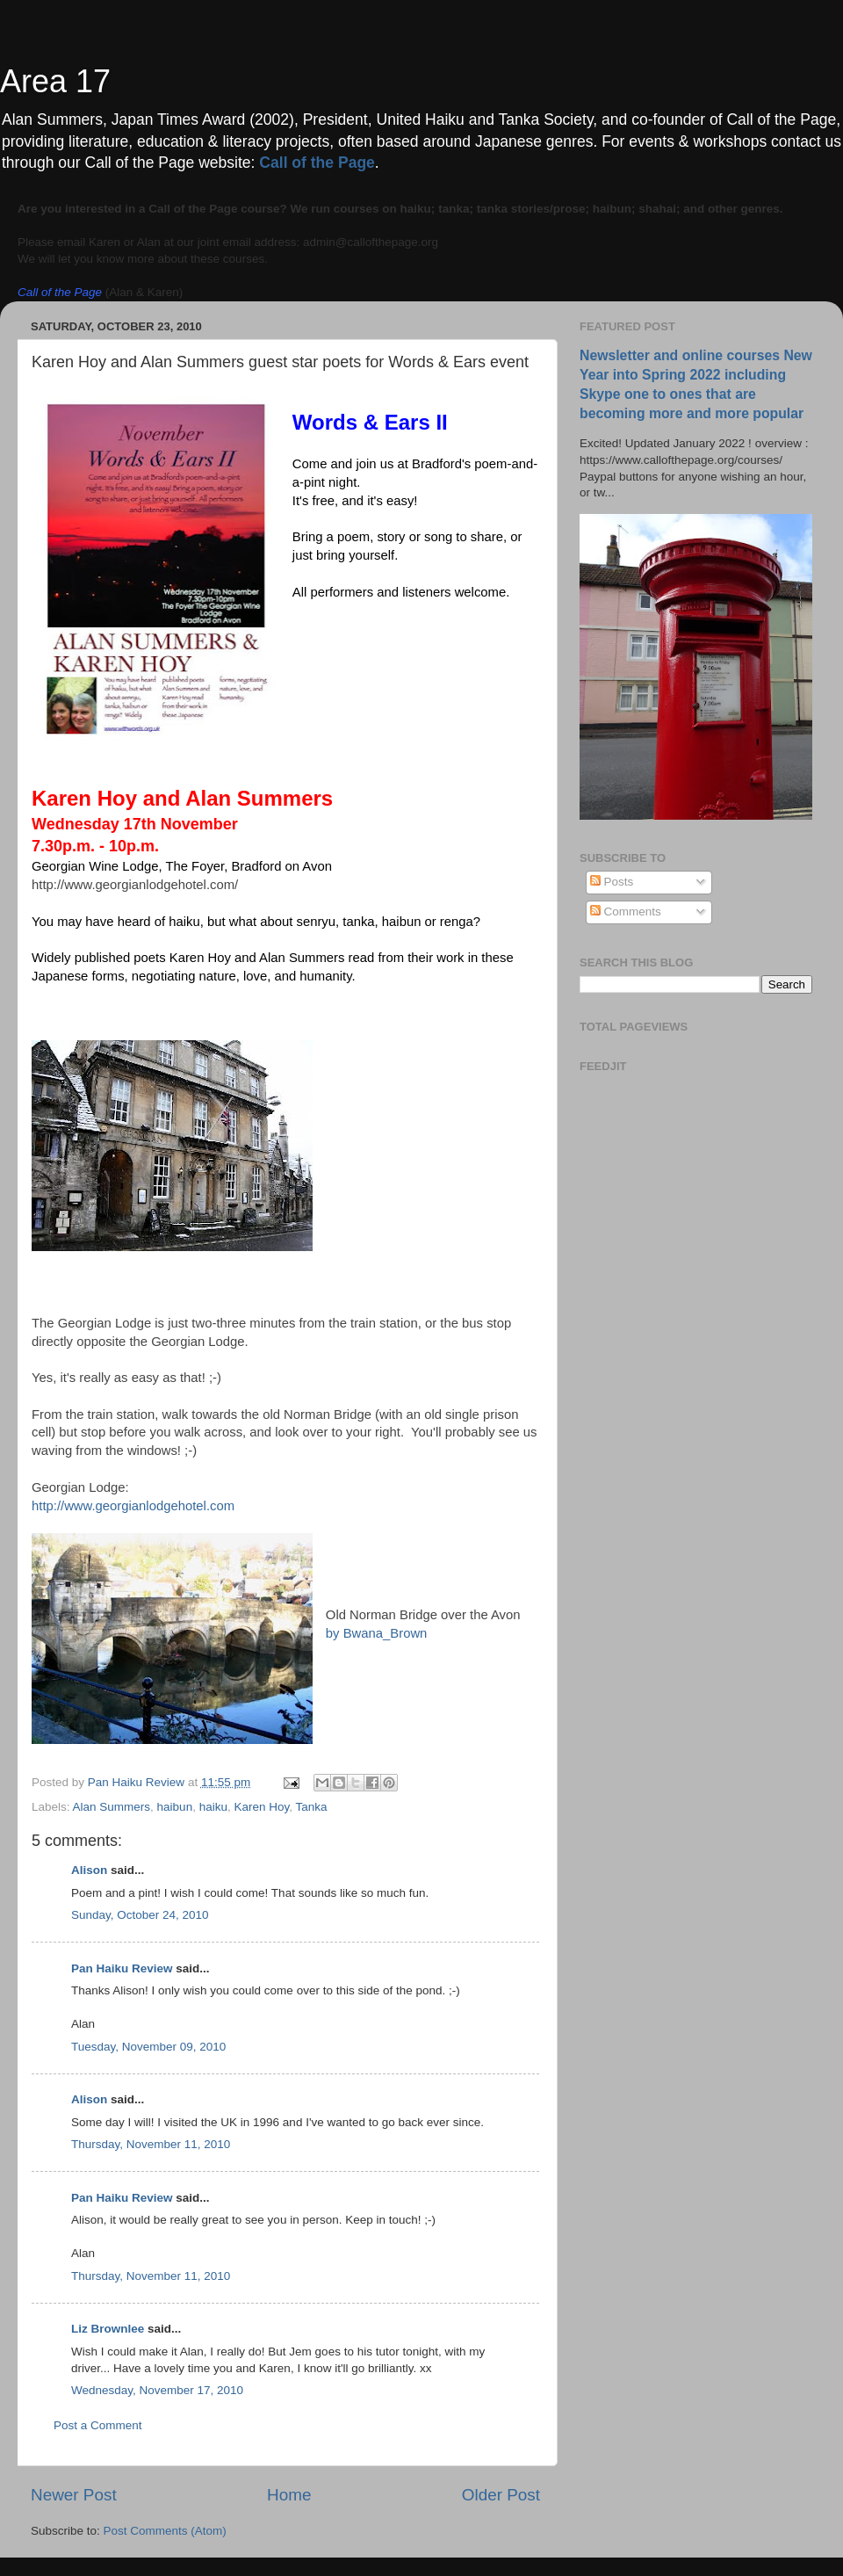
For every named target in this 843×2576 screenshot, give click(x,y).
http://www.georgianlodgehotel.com (133, 1506)
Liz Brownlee (107, 2328)
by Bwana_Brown (377, 1633)
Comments (625, 911)
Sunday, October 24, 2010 (140, 1914)
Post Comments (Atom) (165, 2530)
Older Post (501, 2495)
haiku (213, 1806)
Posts (612, 881)
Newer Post (74, 2495)
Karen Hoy (261, 1806)
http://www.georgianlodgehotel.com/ (135, 885)
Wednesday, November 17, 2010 (157, 2390)
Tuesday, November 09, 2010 (148, 2046)
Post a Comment (98, 2425)
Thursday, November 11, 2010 (150, 2144)
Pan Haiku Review (122, 1968)
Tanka (312, 1806)
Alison (89, 1870)
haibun (175, 1806)
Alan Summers (112, 1806)
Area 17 (55, 81)
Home (289, 2495)
